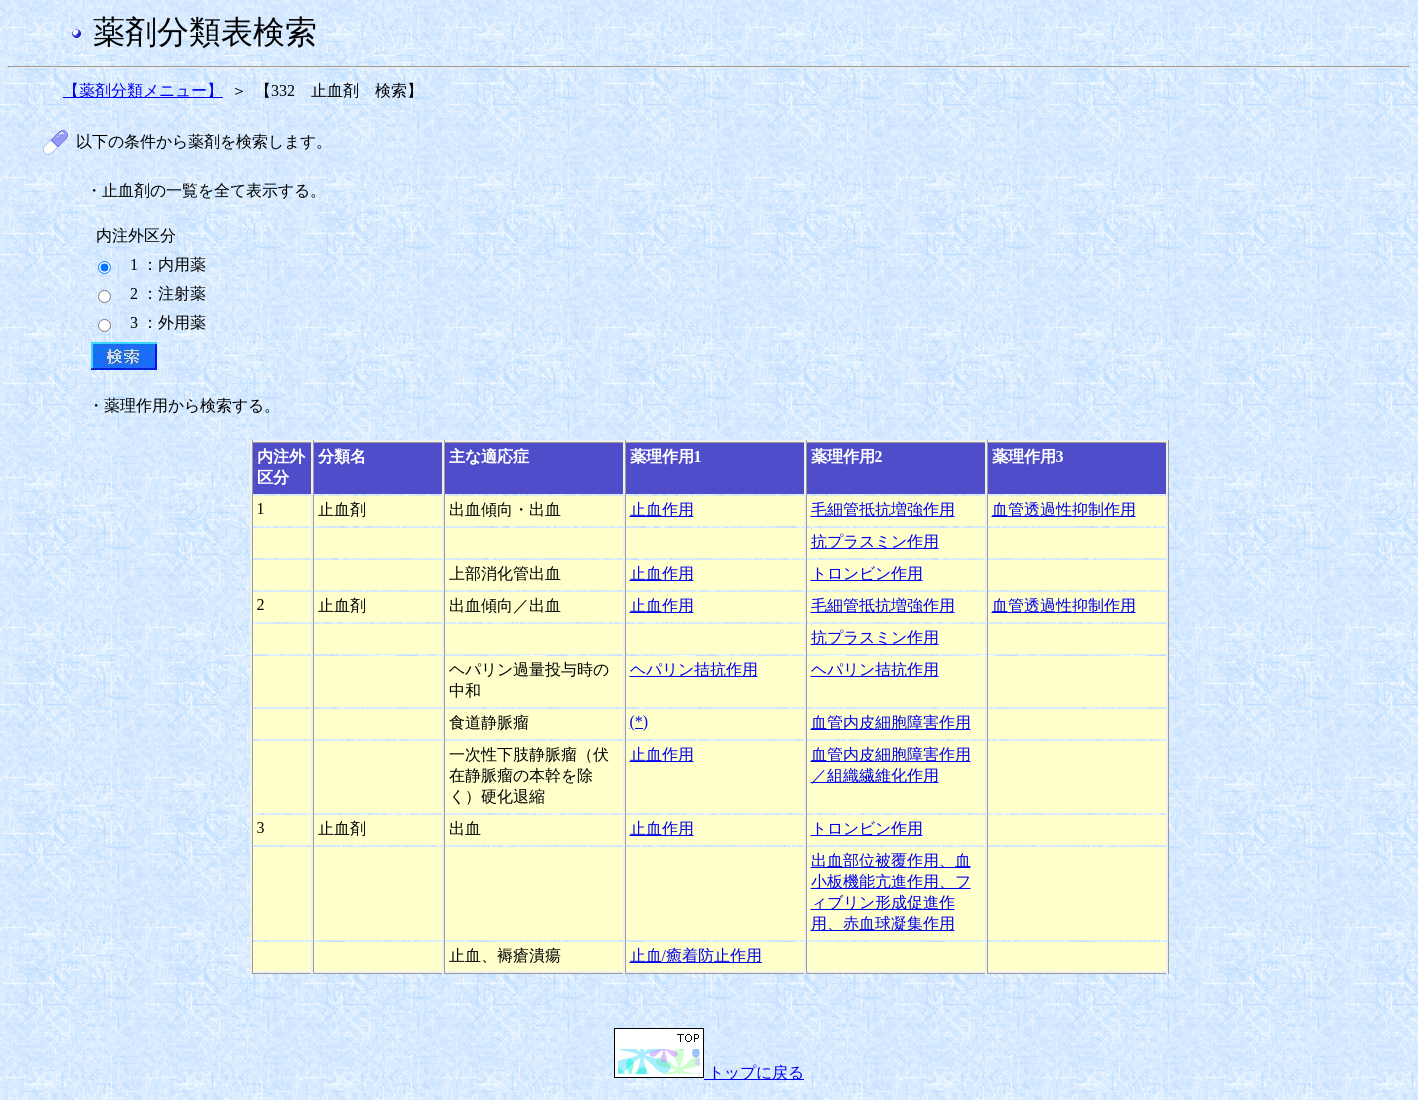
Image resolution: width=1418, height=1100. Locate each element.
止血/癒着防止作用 (696, 955)
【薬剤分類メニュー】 (143, 90)
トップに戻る (709, 1072)
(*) (639, 721)
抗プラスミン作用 (875, 541)
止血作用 (662, 509)
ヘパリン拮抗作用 (694, 669)
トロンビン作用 (867, 573)
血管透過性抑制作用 (1064, 509)
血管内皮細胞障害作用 (891, 722)
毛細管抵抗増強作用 (883, 509)
